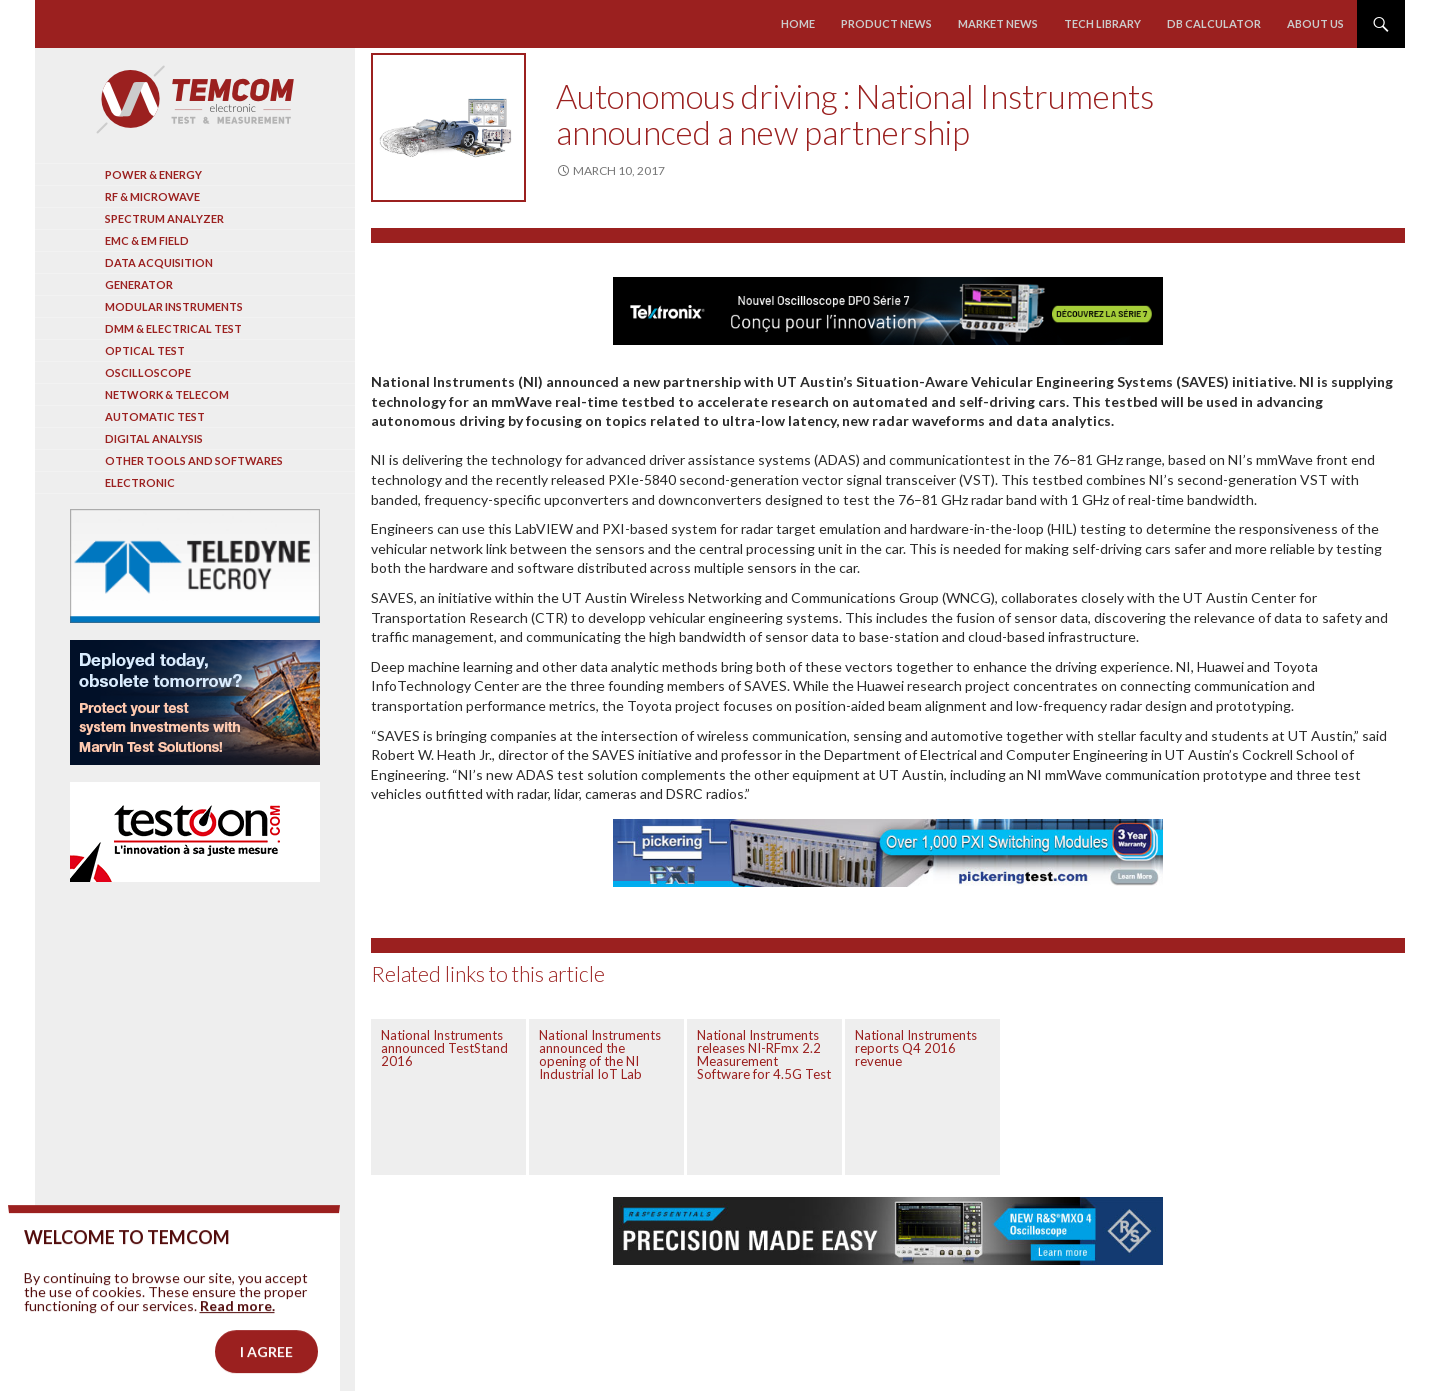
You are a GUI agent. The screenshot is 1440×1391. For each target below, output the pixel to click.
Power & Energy (153, 174)
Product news (886, 23)
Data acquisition (159, 262)
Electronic (140, 482)
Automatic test (155, 416)
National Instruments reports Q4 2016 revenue (916, 1048)
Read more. (237, 1331)
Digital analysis (154, 438)
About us (1315, 23)
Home (798, 23)
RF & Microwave (152, 196)
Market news (998, 23)
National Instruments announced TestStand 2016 (444, 1048)
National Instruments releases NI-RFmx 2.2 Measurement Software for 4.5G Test (764, 1054)
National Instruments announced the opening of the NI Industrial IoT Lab (600, 1054)
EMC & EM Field (147, 240)
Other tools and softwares (194, 460)
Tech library (1102, 23)
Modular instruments (174, 306)
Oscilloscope (148, 372)
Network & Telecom (167, 394)
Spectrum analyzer (164, 218)
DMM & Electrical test (173, 328)
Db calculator (1214, 23)
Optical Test (145, 350)
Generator (139, 284)
